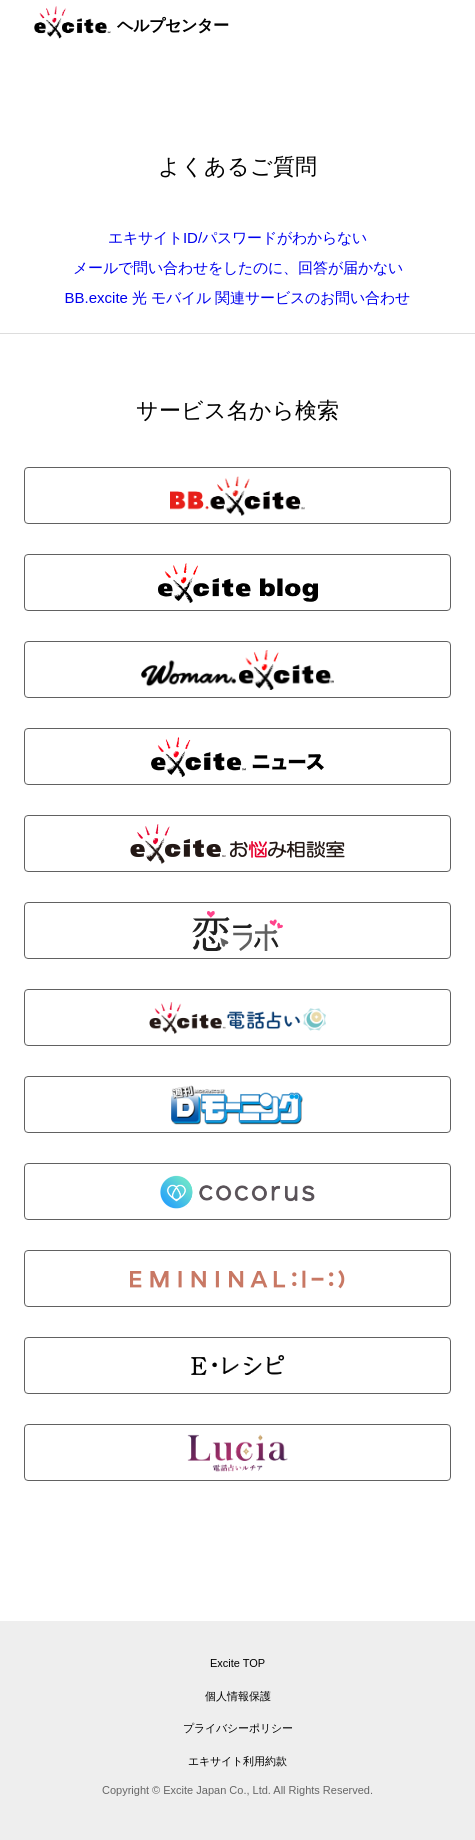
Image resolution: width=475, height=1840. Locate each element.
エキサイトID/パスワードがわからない (237, 237)
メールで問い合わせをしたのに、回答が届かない (238, 267)
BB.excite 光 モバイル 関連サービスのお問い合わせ (238, 297)
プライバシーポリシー (238, 1728)
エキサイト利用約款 (237, 1761)
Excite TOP (237, 1663)
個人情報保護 (238, 1696)
